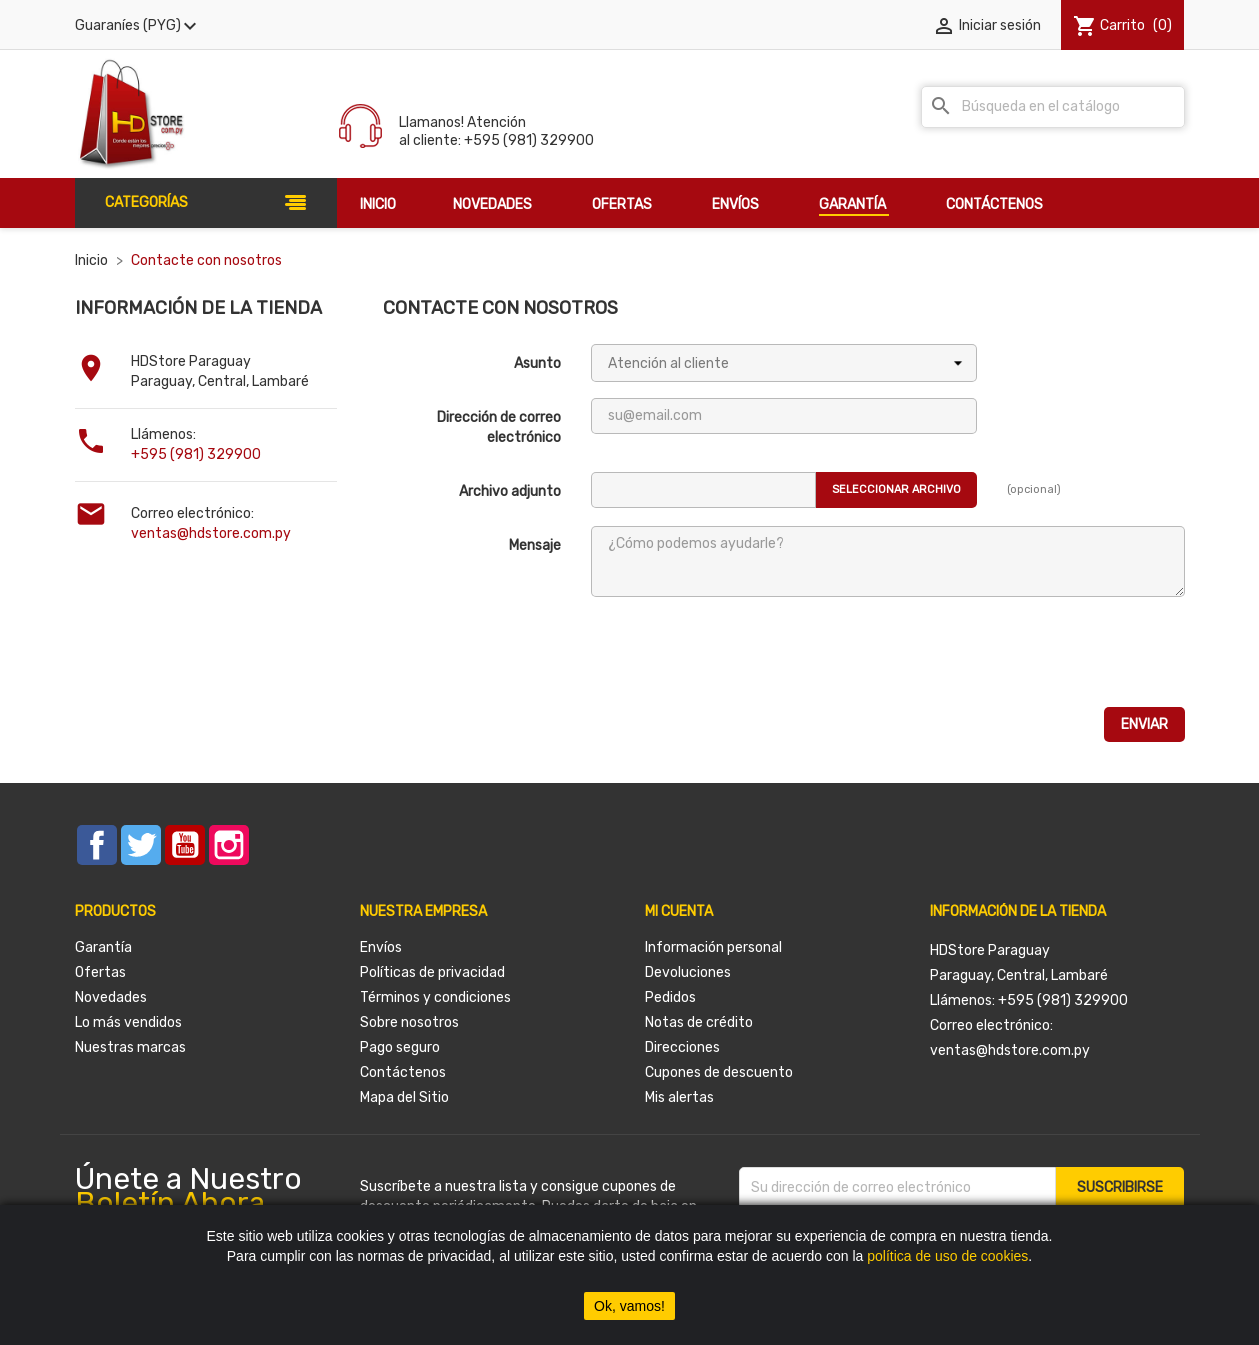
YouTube (185, 845)
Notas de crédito (699, 1022)
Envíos (381, 947)
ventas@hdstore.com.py (211, 533)
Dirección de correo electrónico (499, 427)
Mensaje (535, 545)
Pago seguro (400, 1047)
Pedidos (670, 997)
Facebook (97, 845)
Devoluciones (688, 972)
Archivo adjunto (510, 491)
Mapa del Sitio (404, 1097)
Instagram (229, 845)
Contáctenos (403, 1072)
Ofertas (100, 972)
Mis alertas (679, 1097)
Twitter (141, 845)
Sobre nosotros (409, 1022)
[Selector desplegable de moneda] (138, 26)
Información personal (713, 947)
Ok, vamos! (629, 1306)
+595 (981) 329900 (196, 454)
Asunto (537, 363)
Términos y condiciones (435, 997)
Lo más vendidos (128, 1022)
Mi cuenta (679, 911)
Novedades (111, 997)
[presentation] (743, 652)
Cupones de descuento (719, 1072)
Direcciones (682, 1047)
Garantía (103, 947)
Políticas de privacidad (432, 972)
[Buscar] (1053, 107)
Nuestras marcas (130, 1047)
